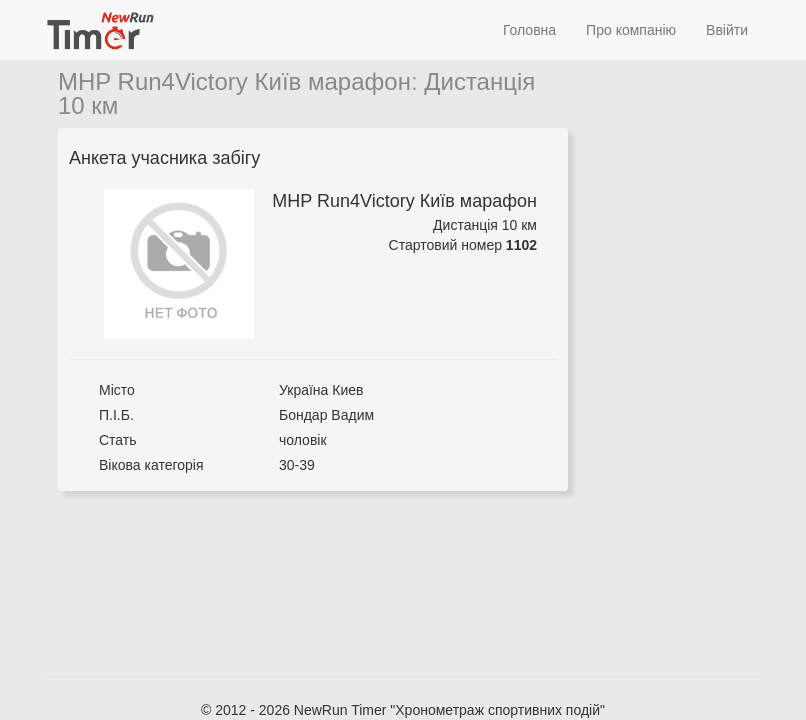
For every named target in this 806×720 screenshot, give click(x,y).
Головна (529, 30)
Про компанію (631, 30)
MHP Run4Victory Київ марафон (234, 81)
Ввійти (727, 30)
